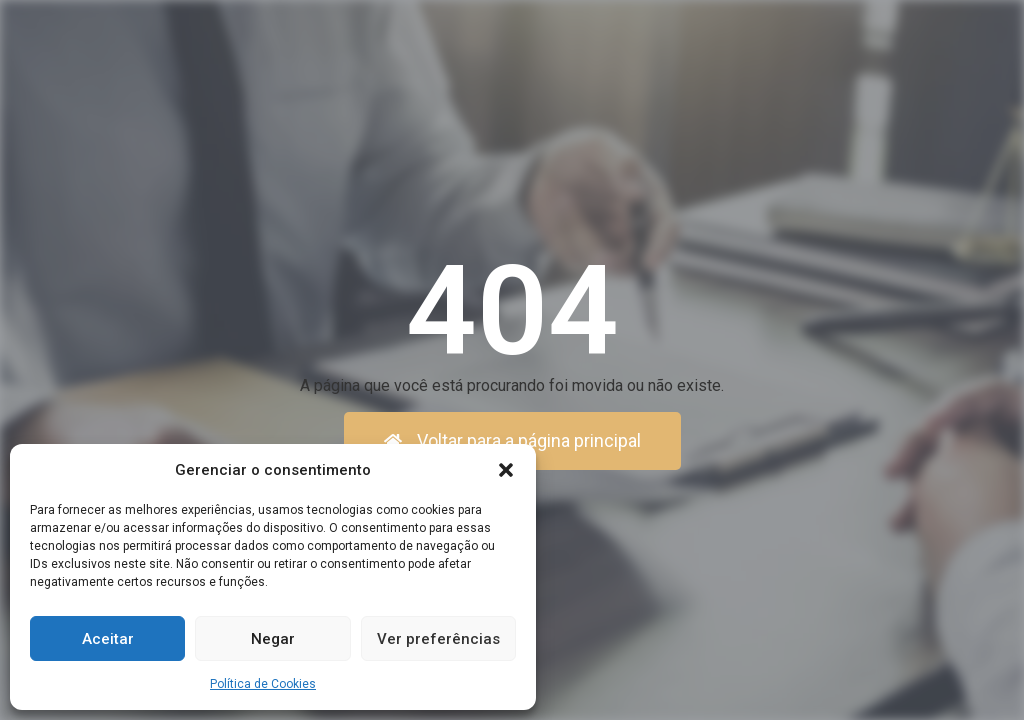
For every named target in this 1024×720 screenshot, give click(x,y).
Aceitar (108, 639)
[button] (506, 470)
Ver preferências (438, 639)
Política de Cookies (263, 684)
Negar (273, 639)
